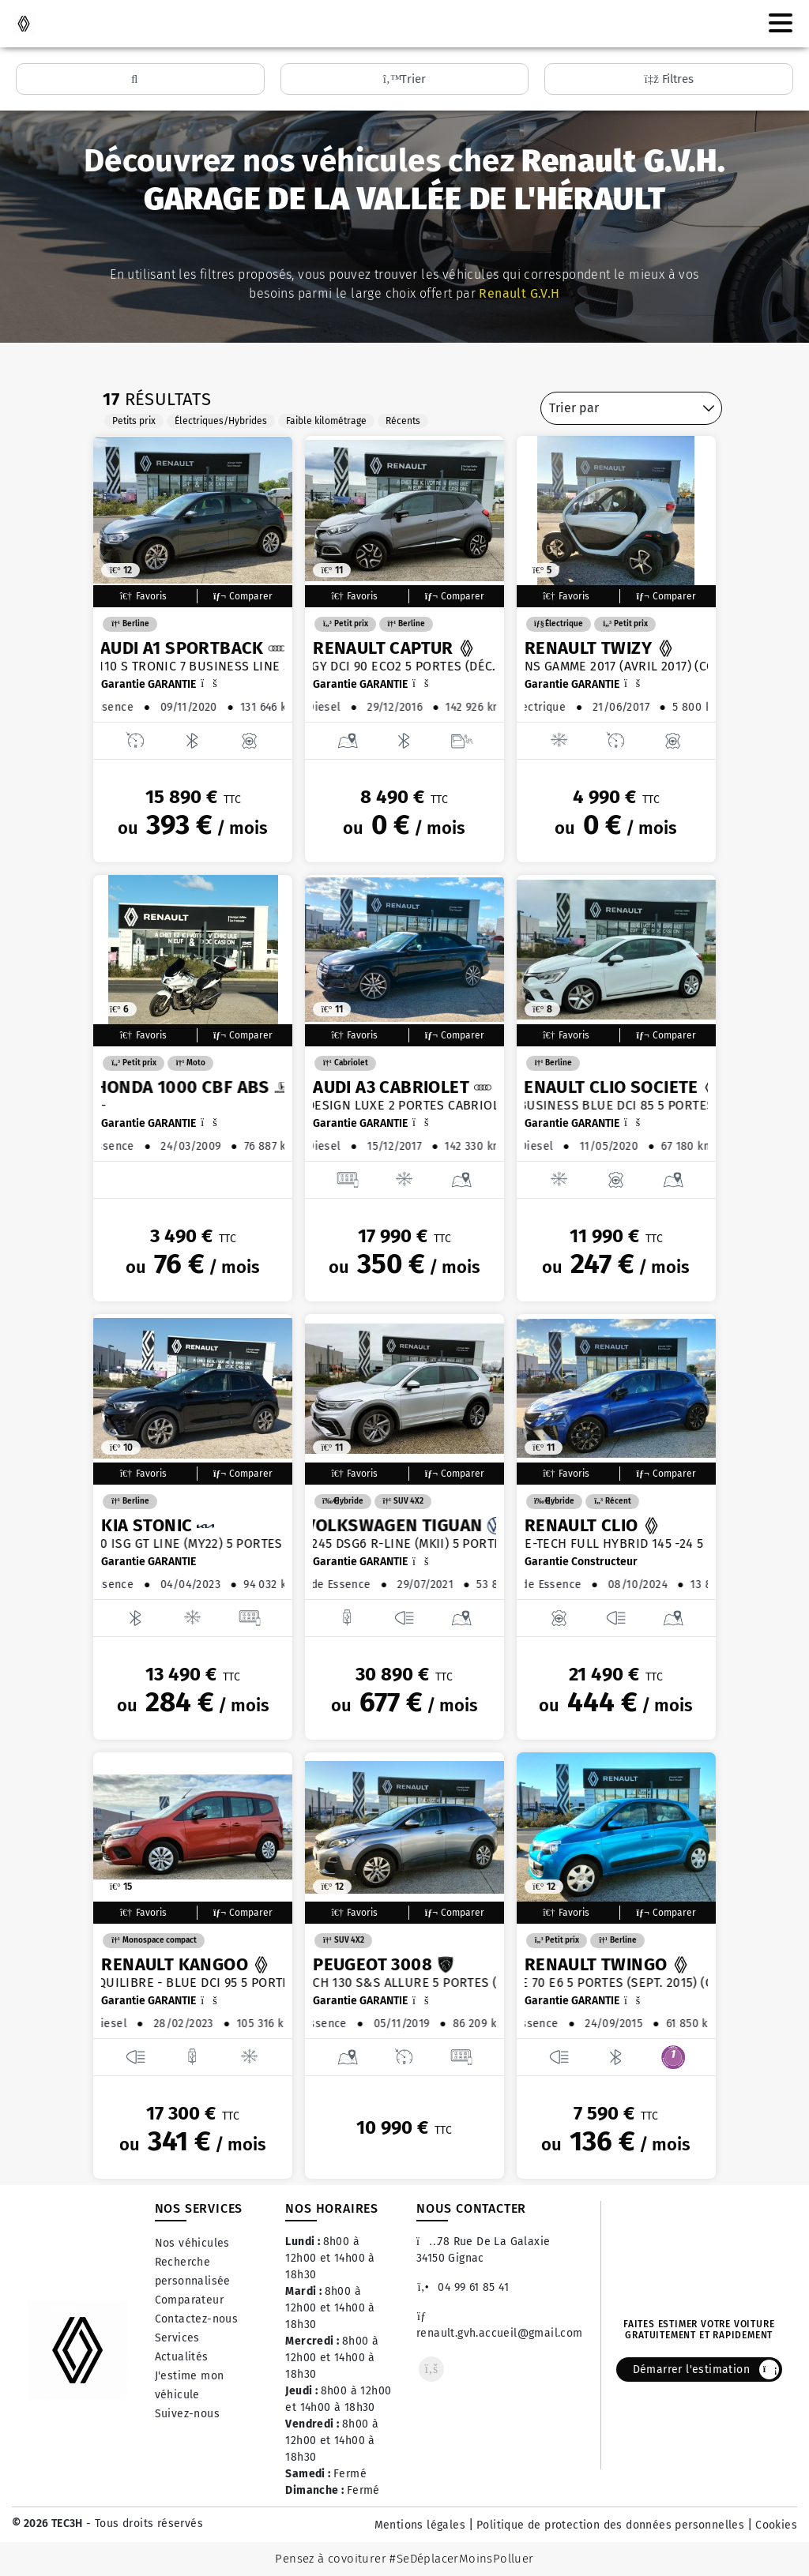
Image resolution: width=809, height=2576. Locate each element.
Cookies (776, 2525)
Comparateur (189, 2300)
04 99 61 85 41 (462, 2287)
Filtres (669, 79)
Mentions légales (419, 2525)
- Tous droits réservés (143, 2523)
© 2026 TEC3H (47, 2523)
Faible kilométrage (326, 420)
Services (177, 2338)
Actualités (182, 2357)
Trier (405, 79)
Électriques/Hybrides (221, 420)
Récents (403, 420)
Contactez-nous (197, 2319)
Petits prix (134, 420)
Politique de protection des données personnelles (610, 2525)
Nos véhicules (192, 2243)
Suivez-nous (187, 2413)
